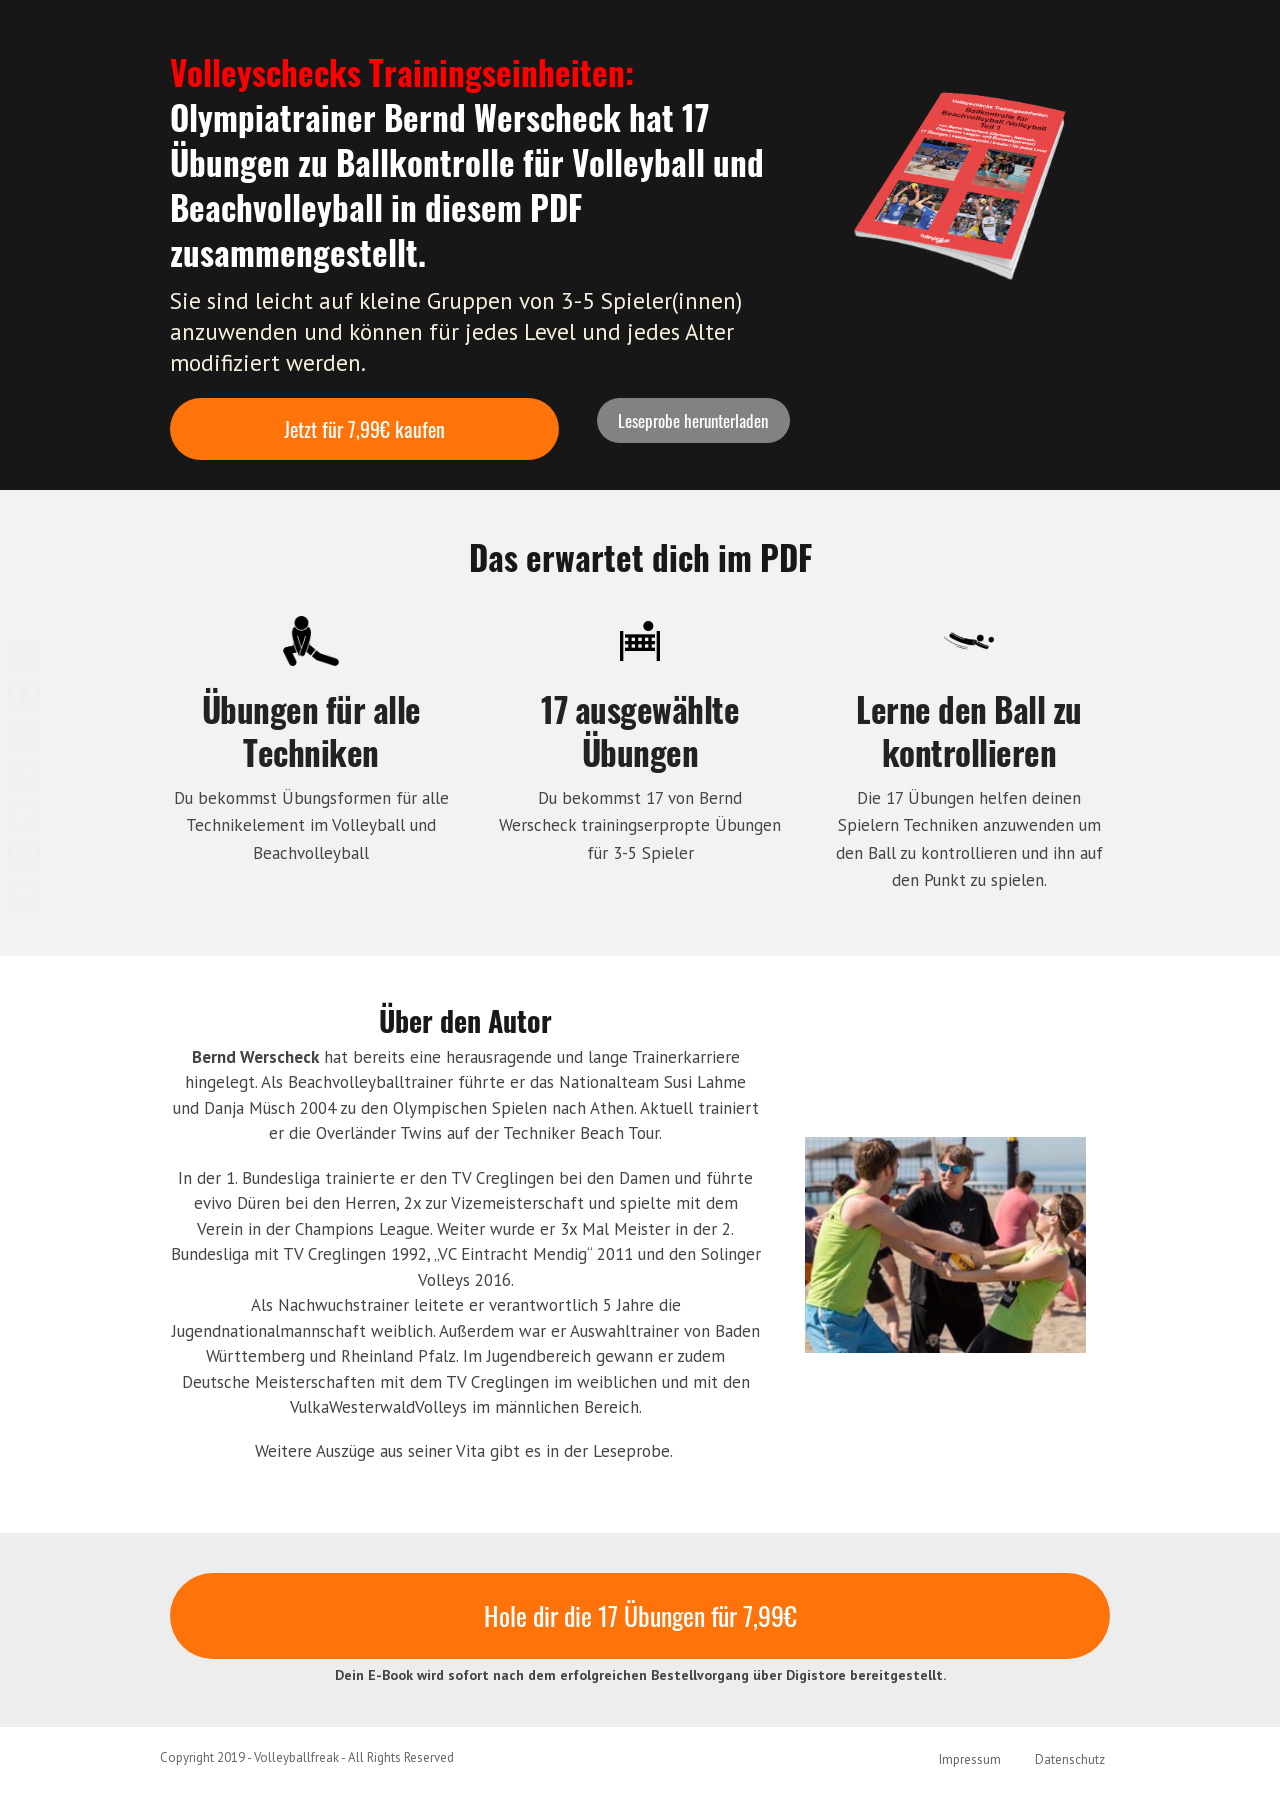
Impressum (970, 1759)
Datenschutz (1070, 1759)
